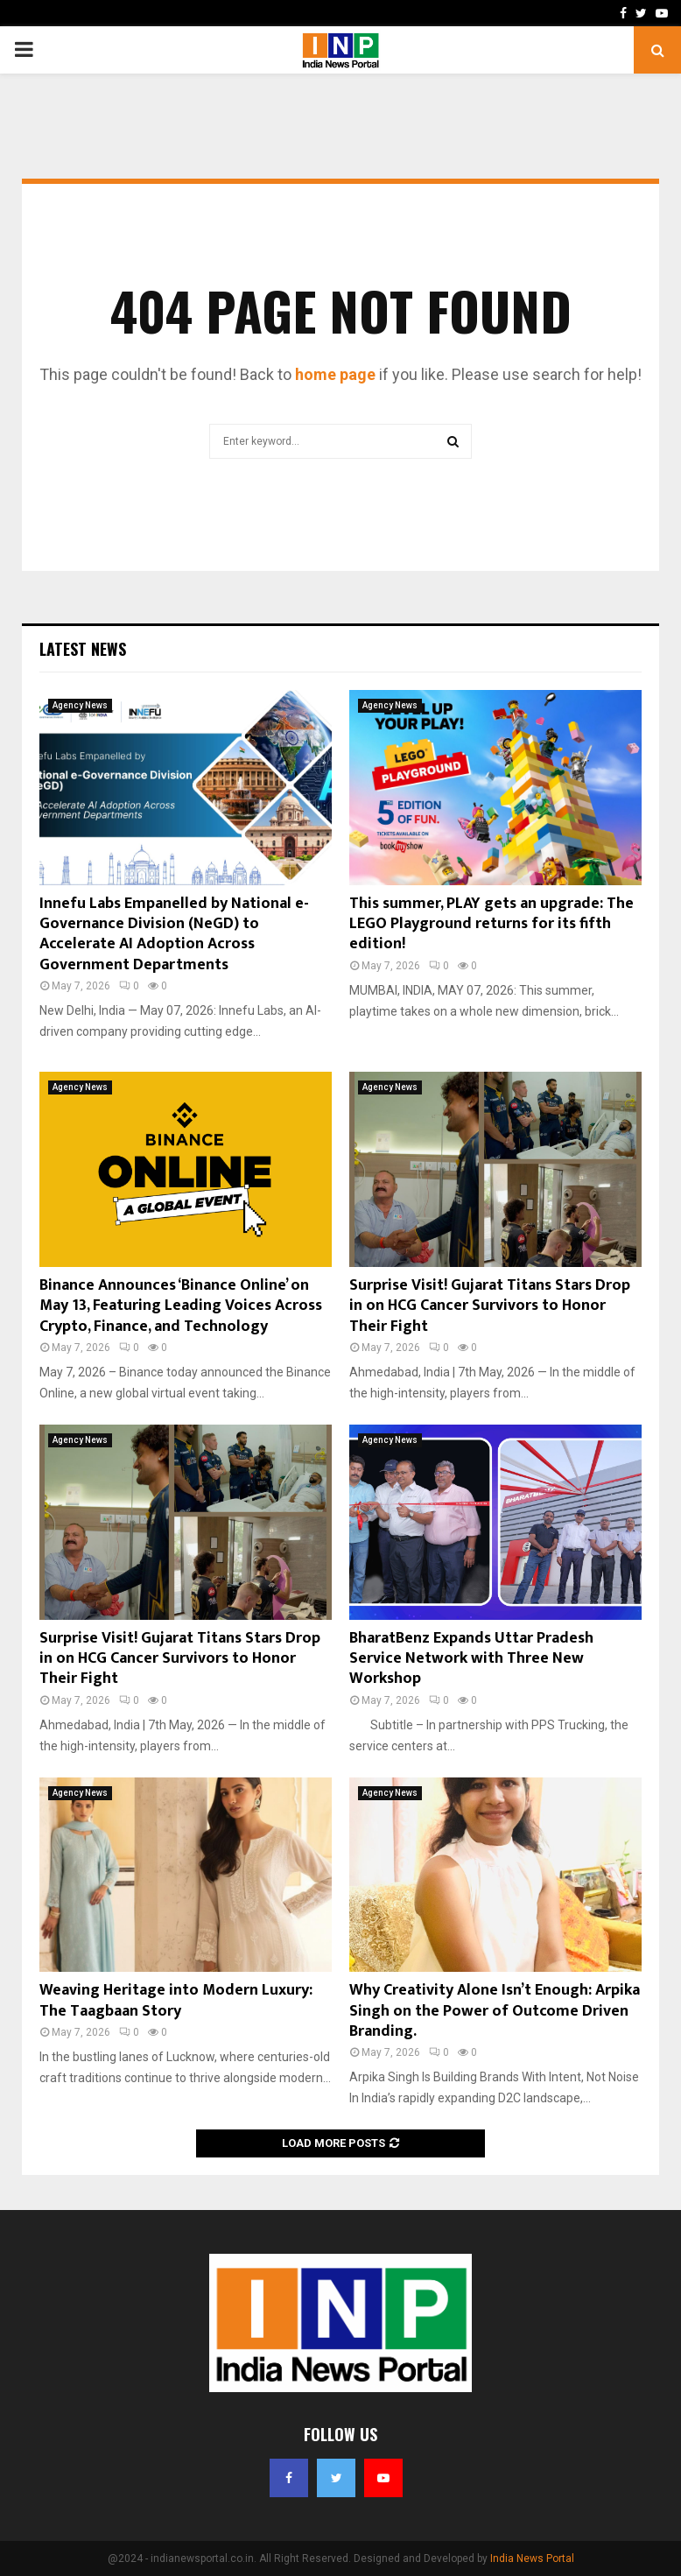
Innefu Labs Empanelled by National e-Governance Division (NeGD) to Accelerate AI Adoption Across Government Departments (174, 934)
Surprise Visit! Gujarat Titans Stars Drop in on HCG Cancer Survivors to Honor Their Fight (489, 1306)
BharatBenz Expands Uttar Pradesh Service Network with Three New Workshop (471, 1659)
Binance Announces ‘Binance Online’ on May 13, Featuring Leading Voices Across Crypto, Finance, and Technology (180, 1306)
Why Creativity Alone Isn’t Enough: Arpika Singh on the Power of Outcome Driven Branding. (494, 2011)
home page (335, 374)
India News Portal (532, 2558)
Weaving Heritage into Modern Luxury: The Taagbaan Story (175, 2000)
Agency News (80, 705)
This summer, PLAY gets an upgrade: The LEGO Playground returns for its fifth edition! (491, 924)
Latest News (82, 648)
